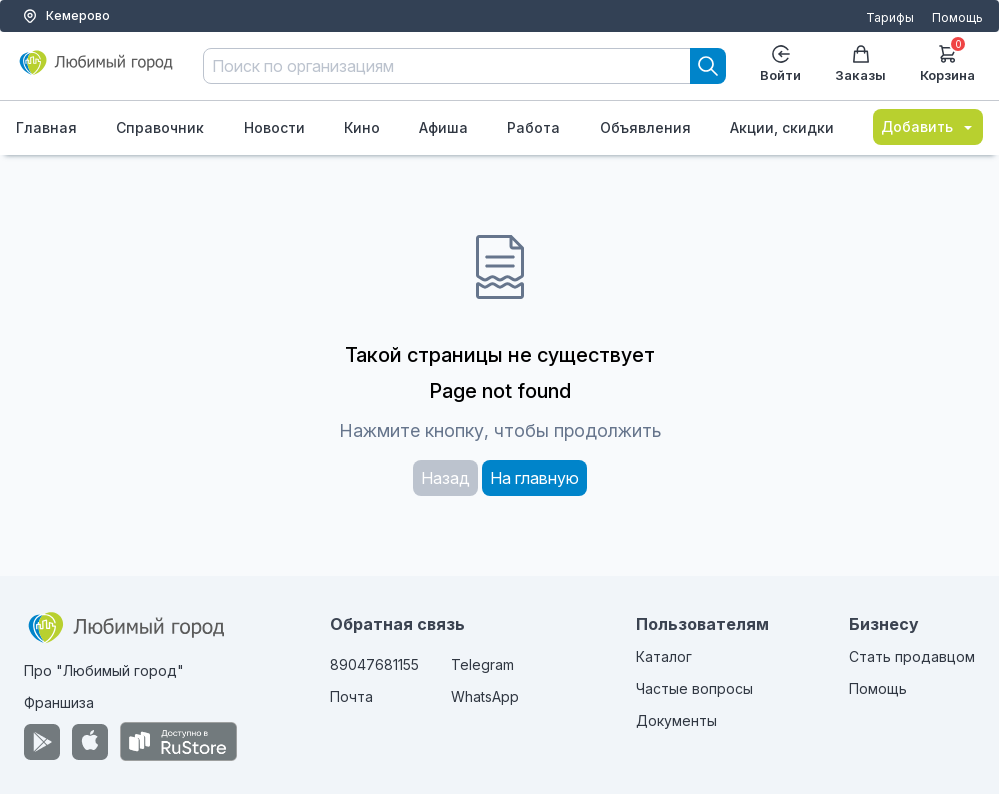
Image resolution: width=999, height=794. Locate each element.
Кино (362, 127)
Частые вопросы (694, 688)
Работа (533, 127)
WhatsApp (485, 696)
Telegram (482, 664)
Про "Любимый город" (104, 670)
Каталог (664, 656)
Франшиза (59, 702)
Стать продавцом (912, 656)
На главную (534, 478)
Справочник (160, 127)
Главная (46, 127)
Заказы (860, 64)
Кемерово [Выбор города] (66, 16)
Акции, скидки (782, 127)
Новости (274, 127)
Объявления (645, 127)
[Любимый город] (96, 70)
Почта (351, 696)
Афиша (443, 127)
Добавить (928, 126)
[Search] (708, 66)
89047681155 (374, 664)
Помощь (957, 17)
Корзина (947, 61)
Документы (676, 720)
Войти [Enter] (780, 64)
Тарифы (890, 17)
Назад (445, 478)
